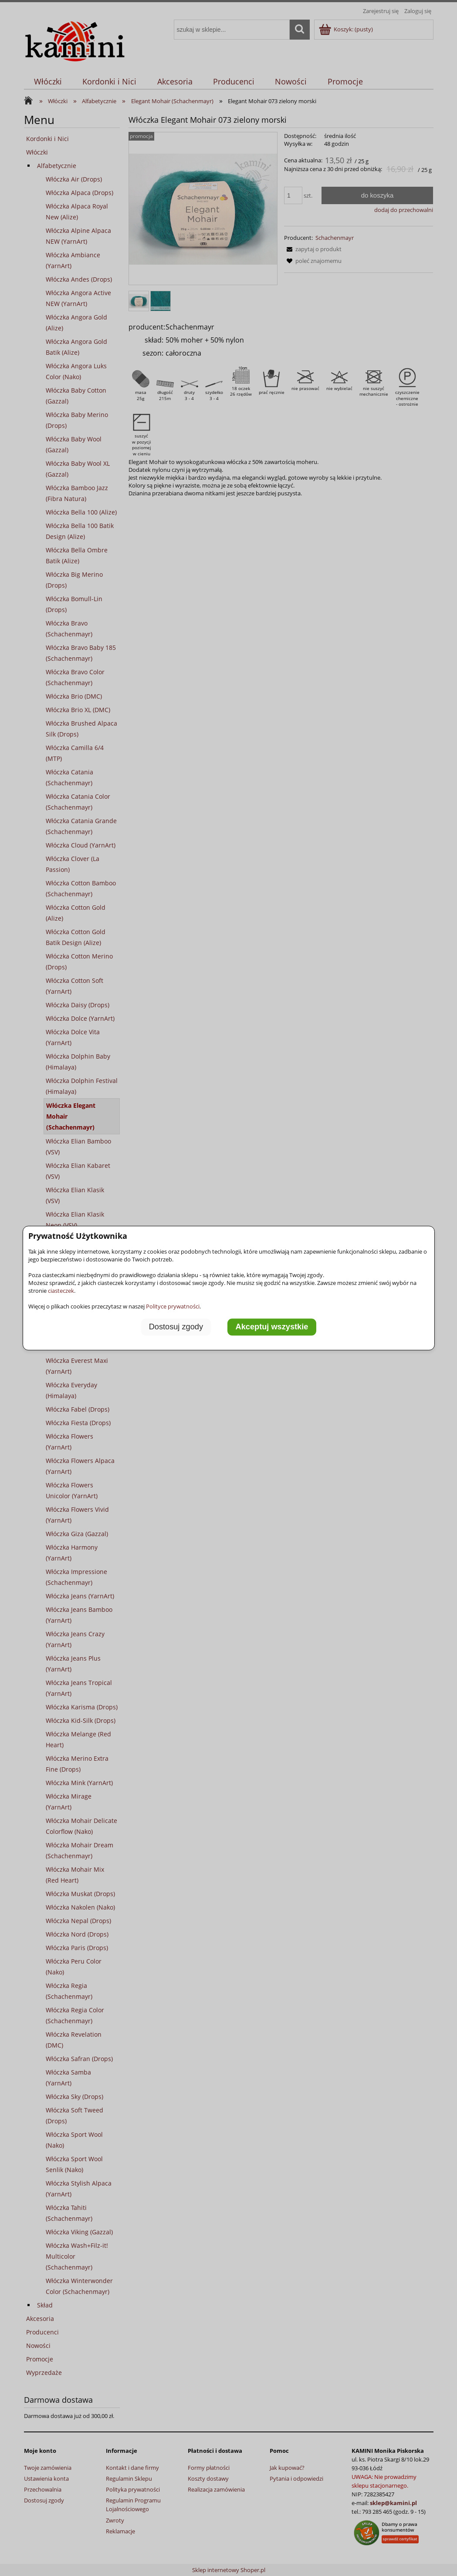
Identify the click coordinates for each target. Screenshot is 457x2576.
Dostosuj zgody (176, 1327)
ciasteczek (61, 1291)
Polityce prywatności (173, 1306)
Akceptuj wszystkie (272, 1327)
